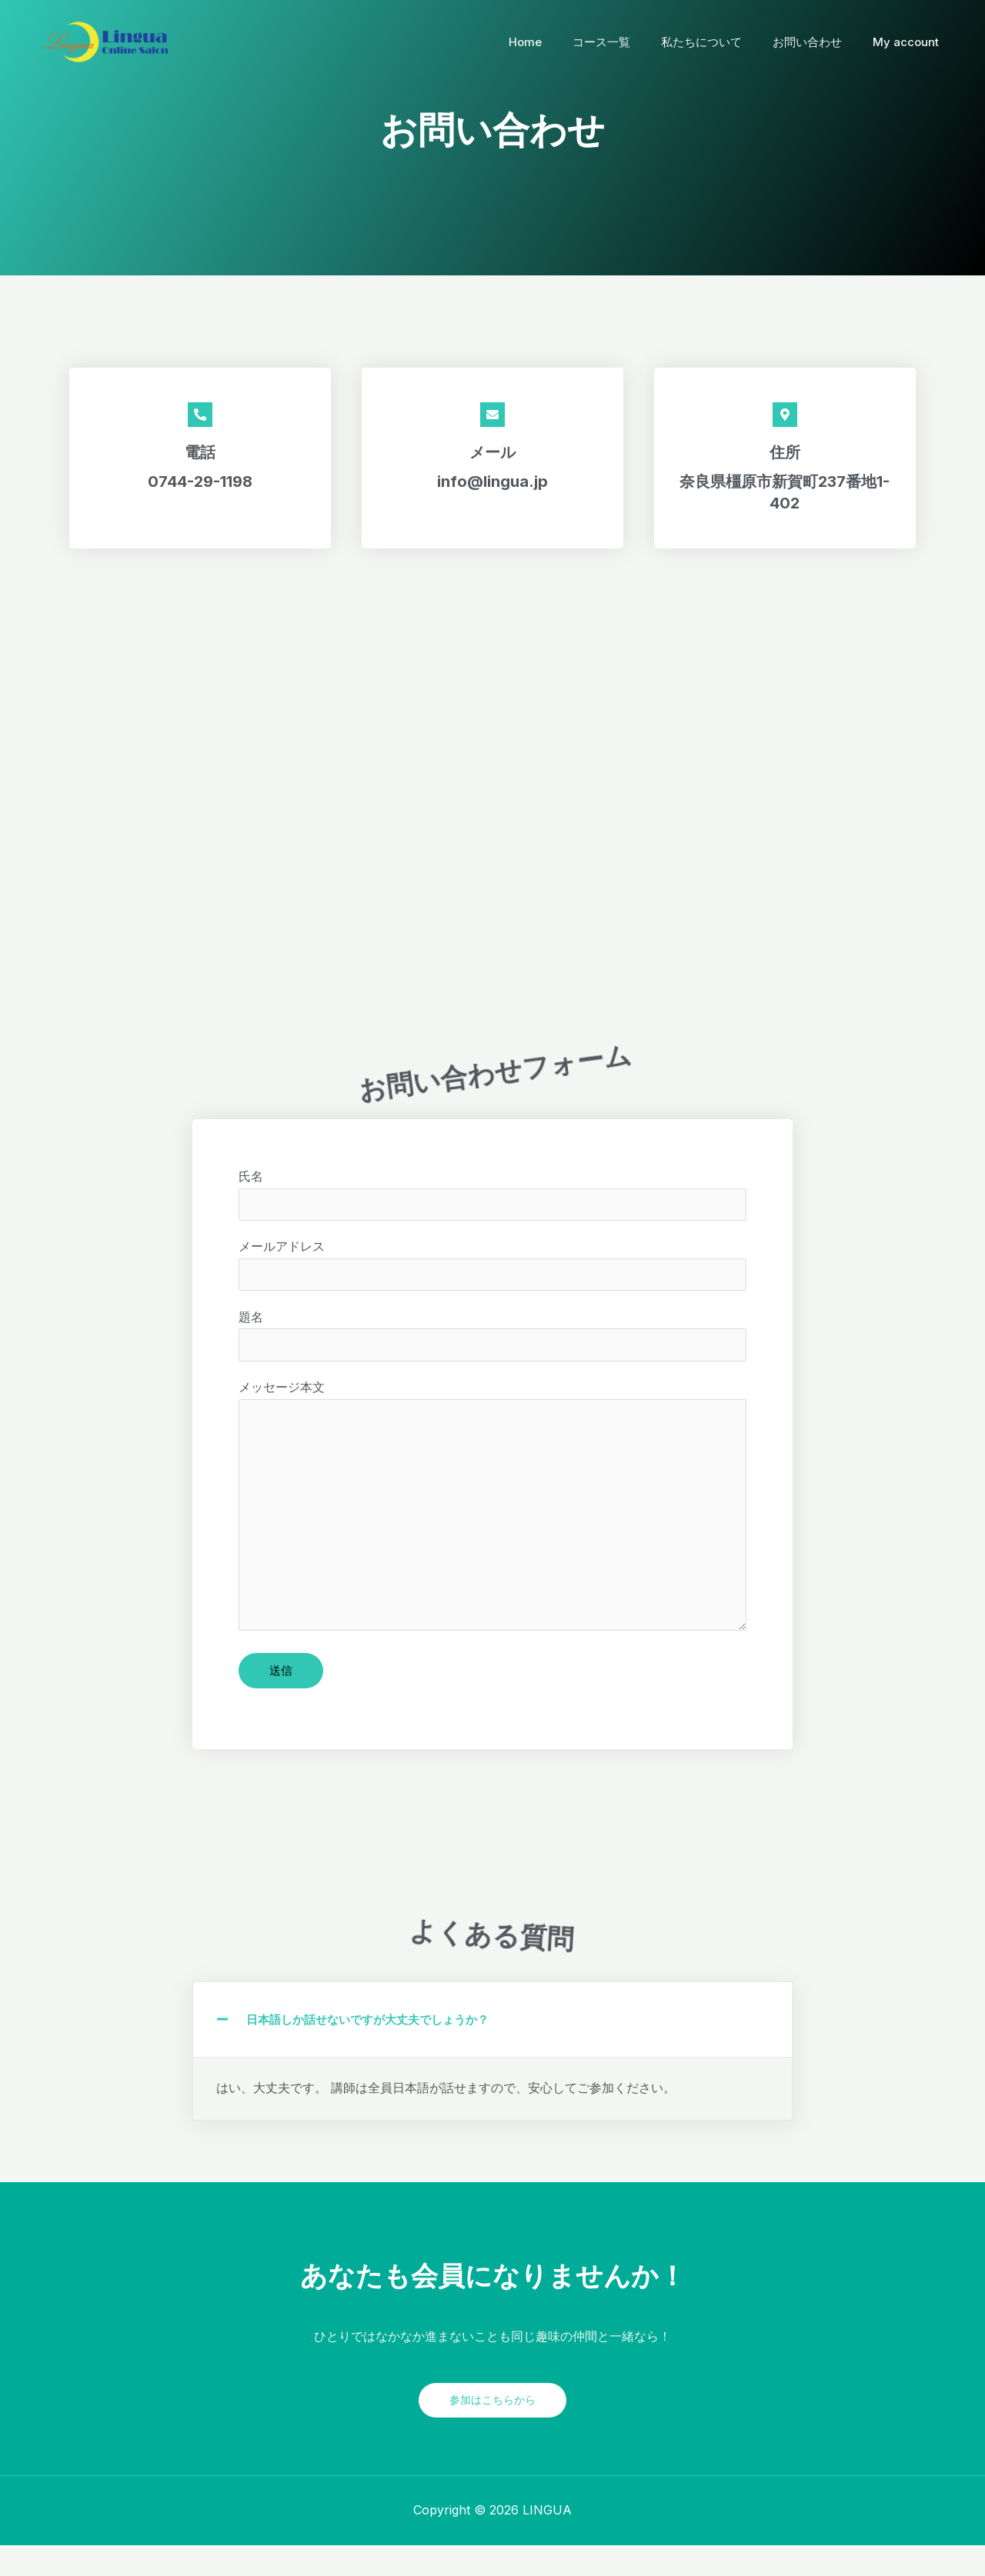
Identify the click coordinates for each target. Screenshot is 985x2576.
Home (559, 42)
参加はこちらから (492, 2430)
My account (909, 42)
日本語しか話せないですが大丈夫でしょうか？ (375, 2050)
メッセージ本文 (492, 1531)
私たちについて (720, 42)
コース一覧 (628, 42)
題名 (492, 1348)
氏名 (492, 1202)
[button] (492, 2050)
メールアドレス (492, 1275)
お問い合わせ (818, 42)
